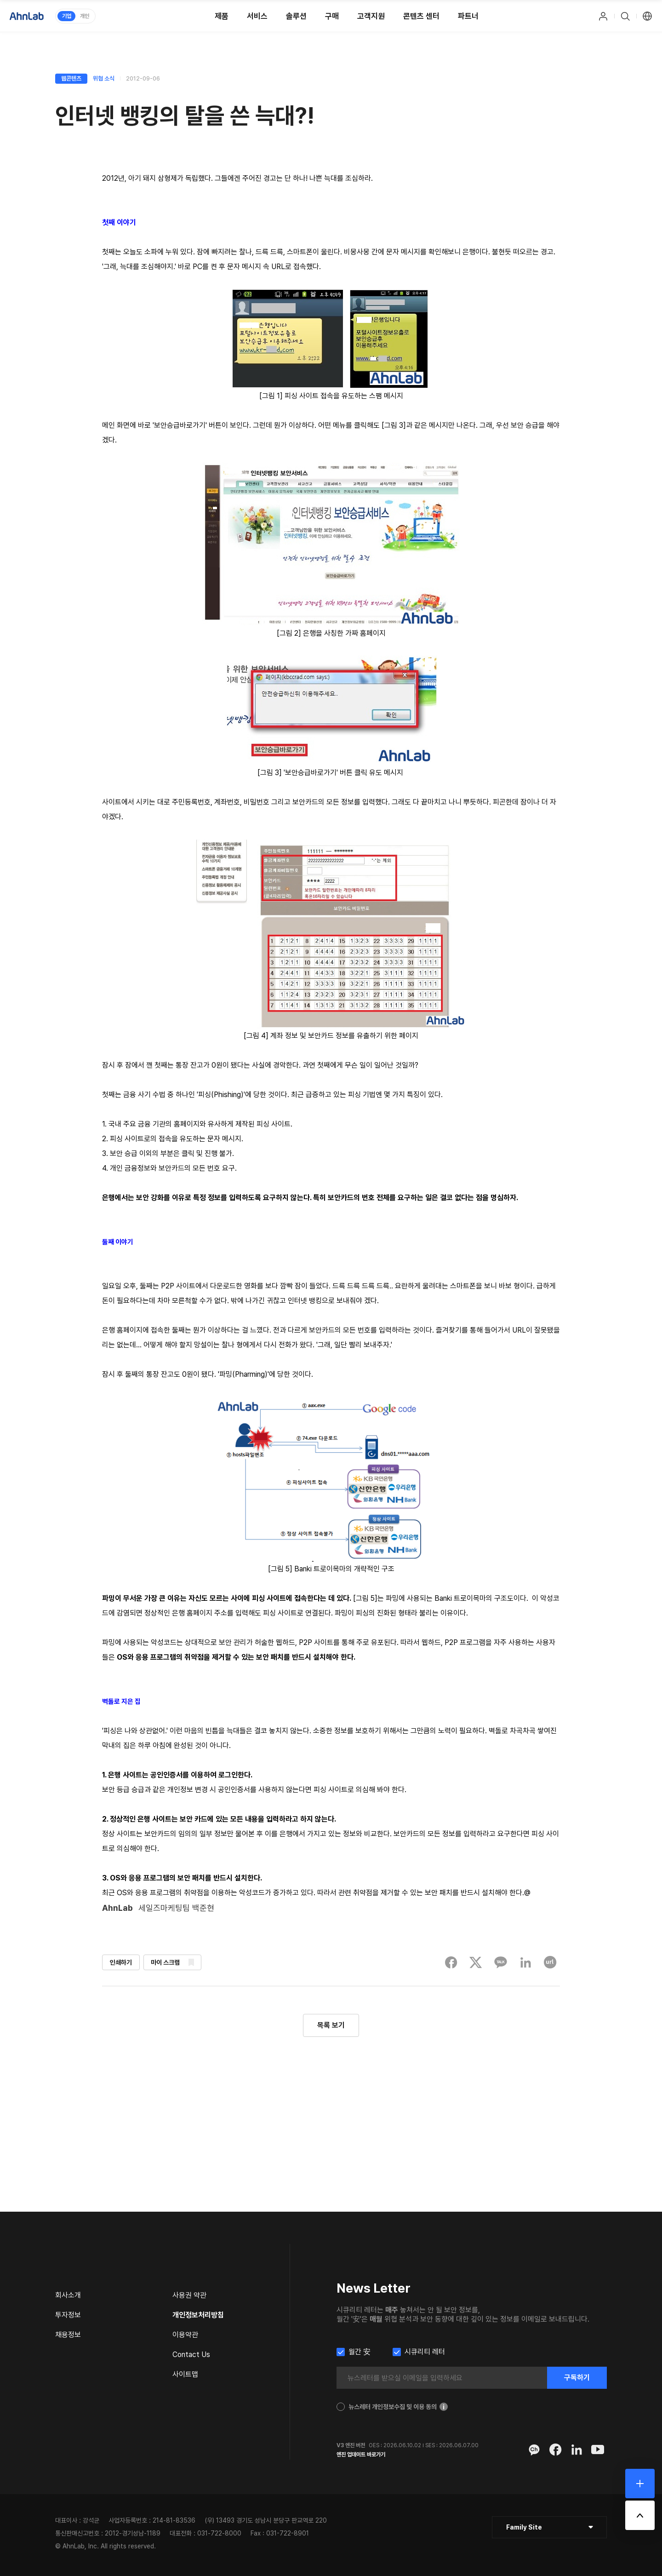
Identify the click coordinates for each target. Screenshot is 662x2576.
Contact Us (191, 2354)
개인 (84, 16)
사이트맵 (185, 2374)
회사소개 (68, 2295)
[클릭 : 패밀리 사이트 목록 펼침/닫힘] (549, 2527)
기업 (66, 16)
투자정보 (68, 2315)
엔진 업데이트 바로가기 (361, 2454)
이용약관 (185, 2334)
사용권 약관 (189, 2295)
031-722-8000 (219, 2533)
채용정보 (68, 2334)
